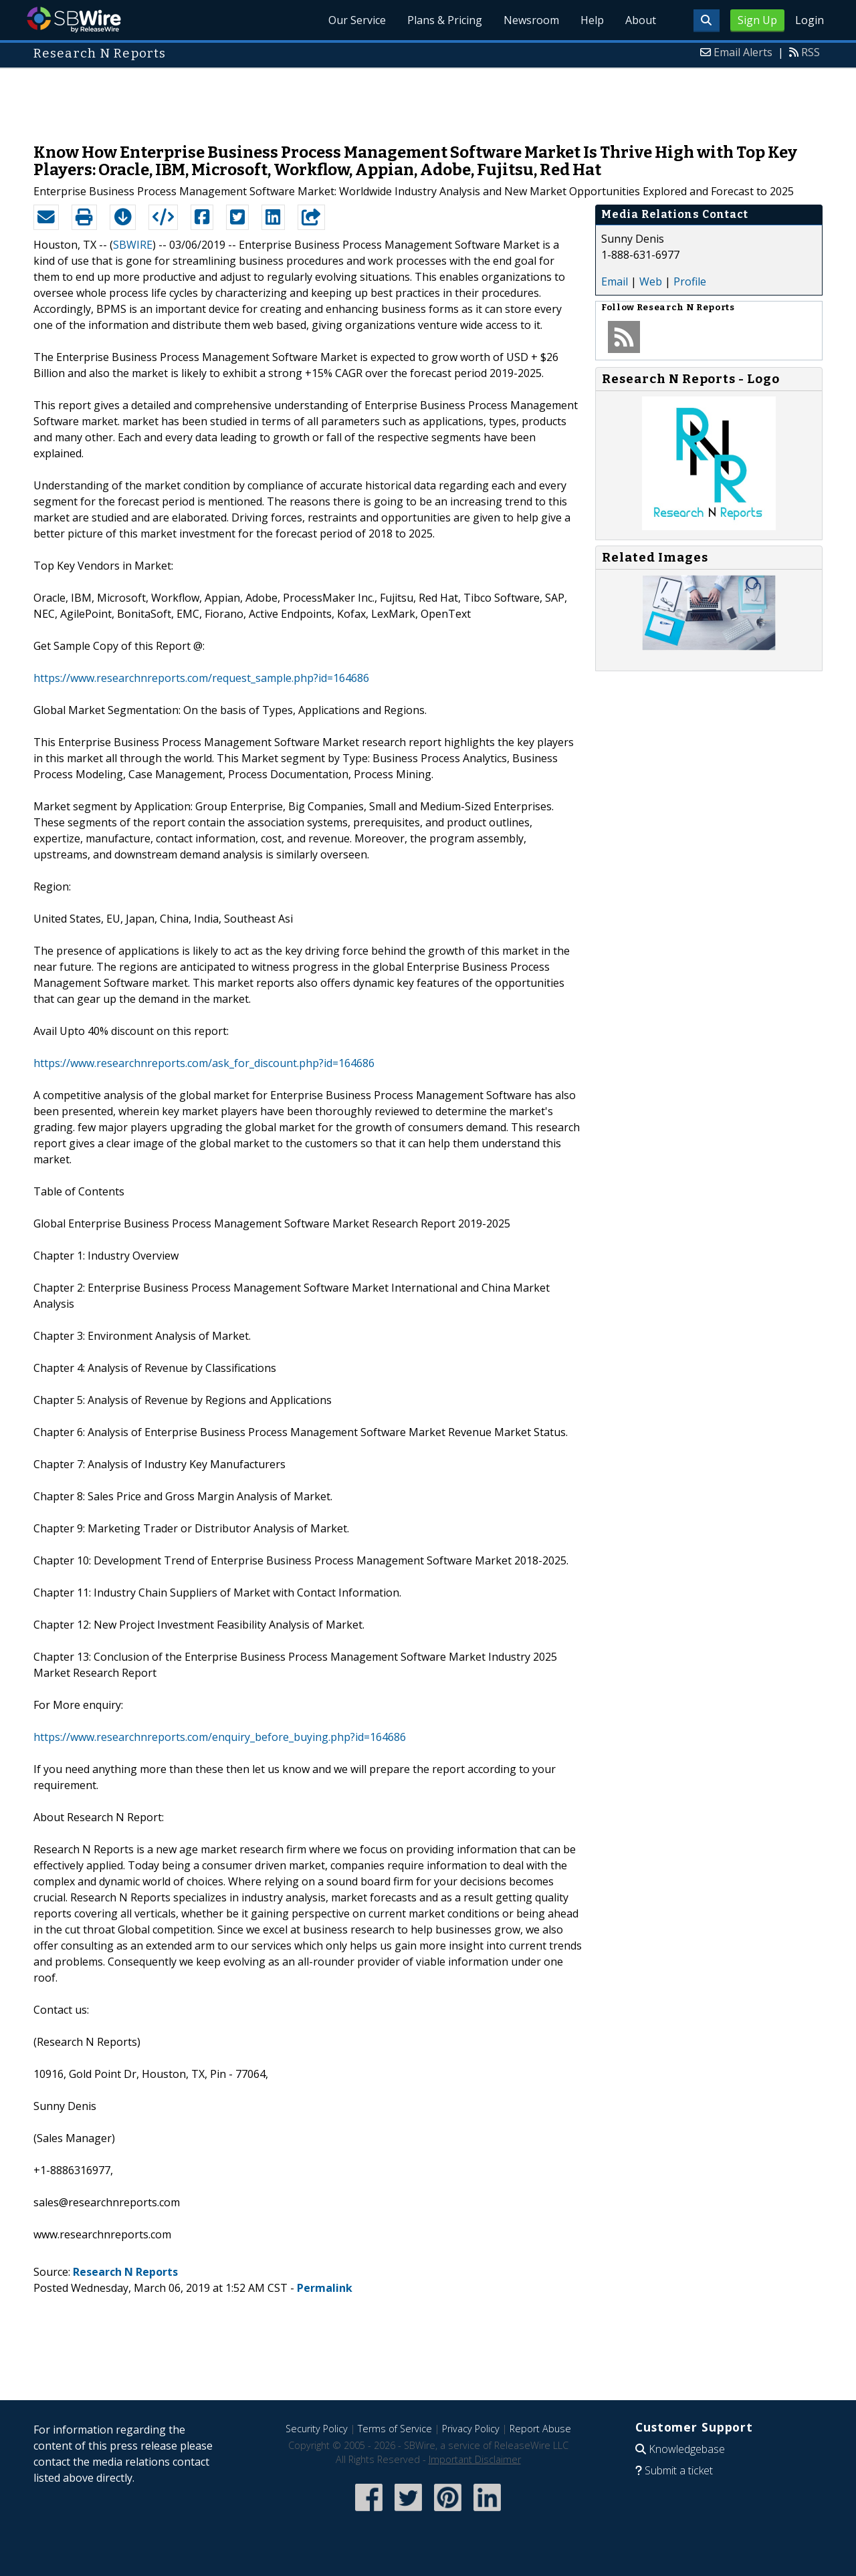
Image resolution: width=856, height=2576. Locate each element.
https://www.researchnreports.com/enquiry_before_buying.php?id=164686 (219, 1737)
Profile (689, 281)
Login (809, 20)
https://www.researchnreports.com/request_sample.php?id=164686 (201, 678)
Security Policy (317, 2428)
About (640, 20)
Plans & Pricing (444, 20)
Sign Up (757, 20)
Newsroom (531, 20)
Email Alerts (743, 52)
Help (592, 20)
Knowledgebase (687, 2449)
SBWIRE (132, 244)
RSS (810, 52)
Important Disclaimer (475, 2459)
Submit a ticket (679, 2470)
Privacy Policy (471, 2428)
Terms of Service (395, 2428)
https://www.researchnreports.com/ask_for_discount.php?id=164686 (203, 1063)
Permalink (324, 2287)
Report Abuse (540, 2428)
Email (614, 281)
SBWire (74, 20)
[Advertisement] (428, 99)
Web (650, 281)
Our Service (357, 20)
